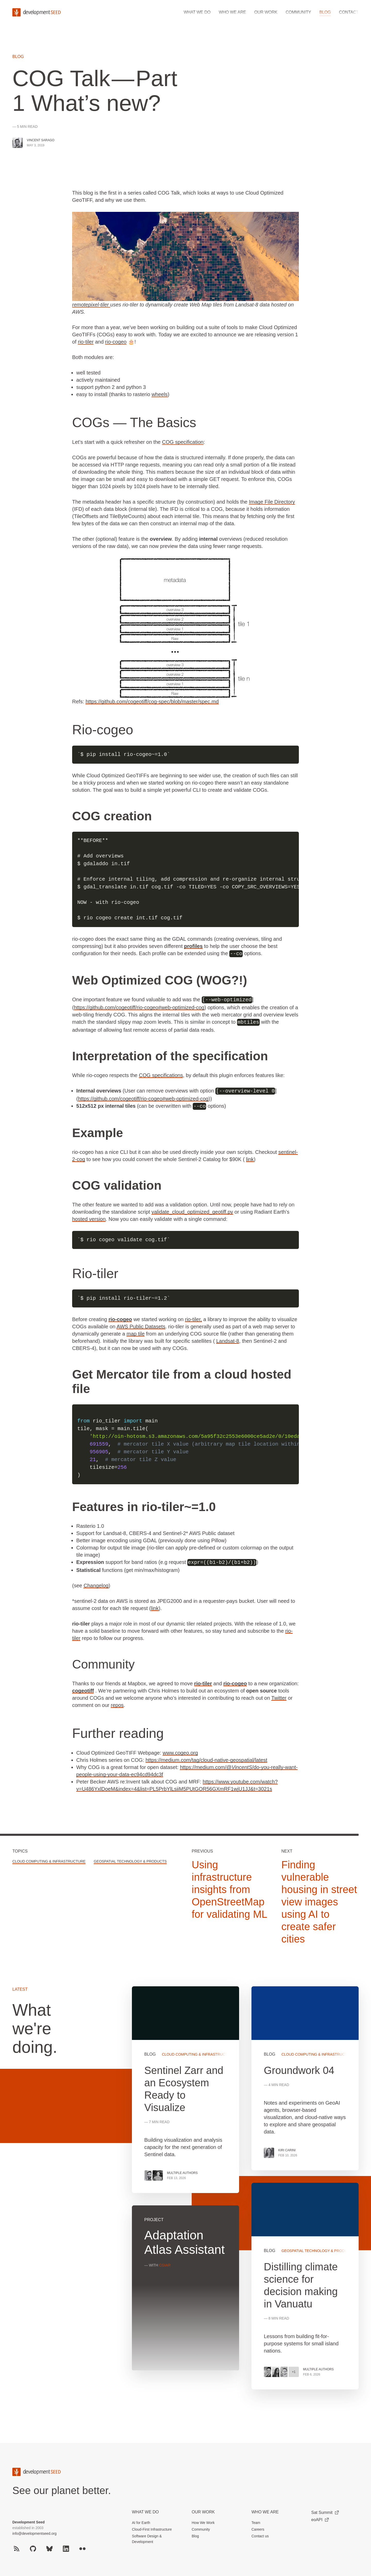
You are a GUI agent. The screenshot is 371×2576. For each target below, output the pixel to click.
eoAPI (320, 2518)
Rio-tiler (95, 1272)
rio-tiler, (193, 1318)
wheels (159, 394)
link (250, 1158)
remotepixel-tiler (91, 304)
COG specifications (161, 1074)
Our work (265, 12)
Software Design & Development (147, 2537)
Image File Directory (272, 502)
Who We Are (265, 2510)
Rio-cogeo (102, 729)
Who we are (232, 12)
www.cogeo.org (180, 1751)
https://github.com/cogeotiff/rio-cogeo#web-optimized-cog (139, 1007)
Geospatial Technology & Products (130, 1860)
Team (255, 2521)
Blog (325, 12)
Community (298, 12)
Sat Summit (325, 2511)
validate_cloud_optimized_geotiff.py (192, 1210)
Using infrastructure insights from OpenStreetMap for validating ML (229, 1887)
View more (305, 2284)
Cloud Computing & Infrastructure (49, 1860)
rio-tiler (86, 342)
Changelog (95, 1584)
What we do (197, 12)
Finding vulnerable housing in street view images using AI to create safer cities (319, 1900)
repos (117, 1703)
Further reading (118, 1731)
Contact (349, 12)
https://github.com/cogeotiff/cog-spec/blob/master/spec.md (152, 701)
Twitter (278, 1696)
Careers (257, 2528)
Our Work (203, 2510)
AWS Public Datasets (140, 1325)
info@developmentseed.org (34, 2532)
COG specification (183, 442)
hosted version (89, 1218)
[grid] (245, 2192)
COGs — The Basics (134, 422)
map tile (136, 1332)
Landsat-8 (227, 1340)
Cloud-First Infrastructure (152, 2528)
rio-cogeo (116, 342)
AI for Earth (141, 2521)
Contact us (260, 2534)
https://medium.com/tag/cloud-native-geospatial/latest (206, 1758)
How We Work (203, 2521)
